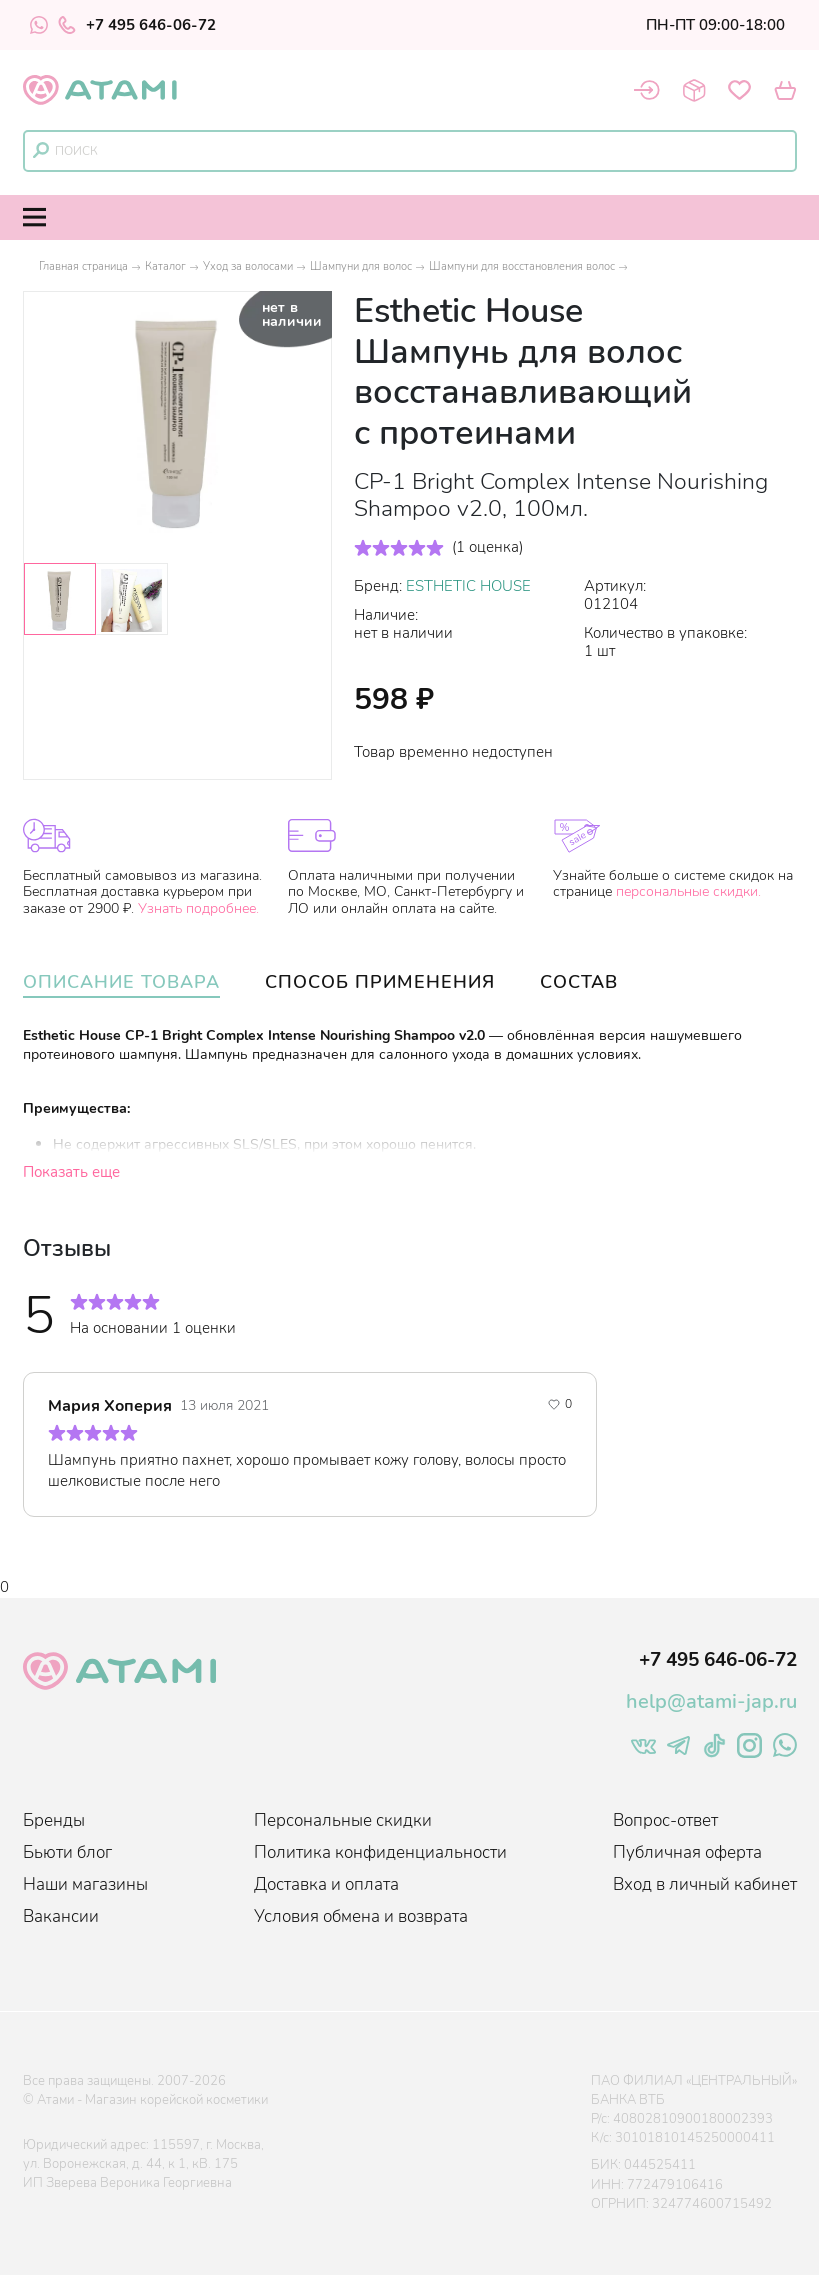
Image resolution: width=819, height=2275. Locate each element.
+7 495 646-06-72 (137, 25)
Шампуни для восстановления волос (522, 266)
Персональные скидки (343, 1820)
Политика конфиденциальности (380, 1852)
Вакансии (61, 1916)
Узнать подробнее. (198, 908)
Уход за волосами (248, 266)
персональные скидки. (688, 891)
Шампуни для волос (361, 266)
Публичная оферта (687, 1852)
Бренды (54, 1820)
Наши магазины (85, 1884)
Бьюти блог (67, 1852)
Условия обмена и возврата (361, 1916)
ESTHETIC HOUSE (468, 586)
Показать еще (71, 1172)
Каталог (165, 266)
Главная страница (83, 266)
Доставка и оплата (326, 1884)
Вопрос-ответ (665, 1820)
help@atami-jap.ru (711, 1701)
